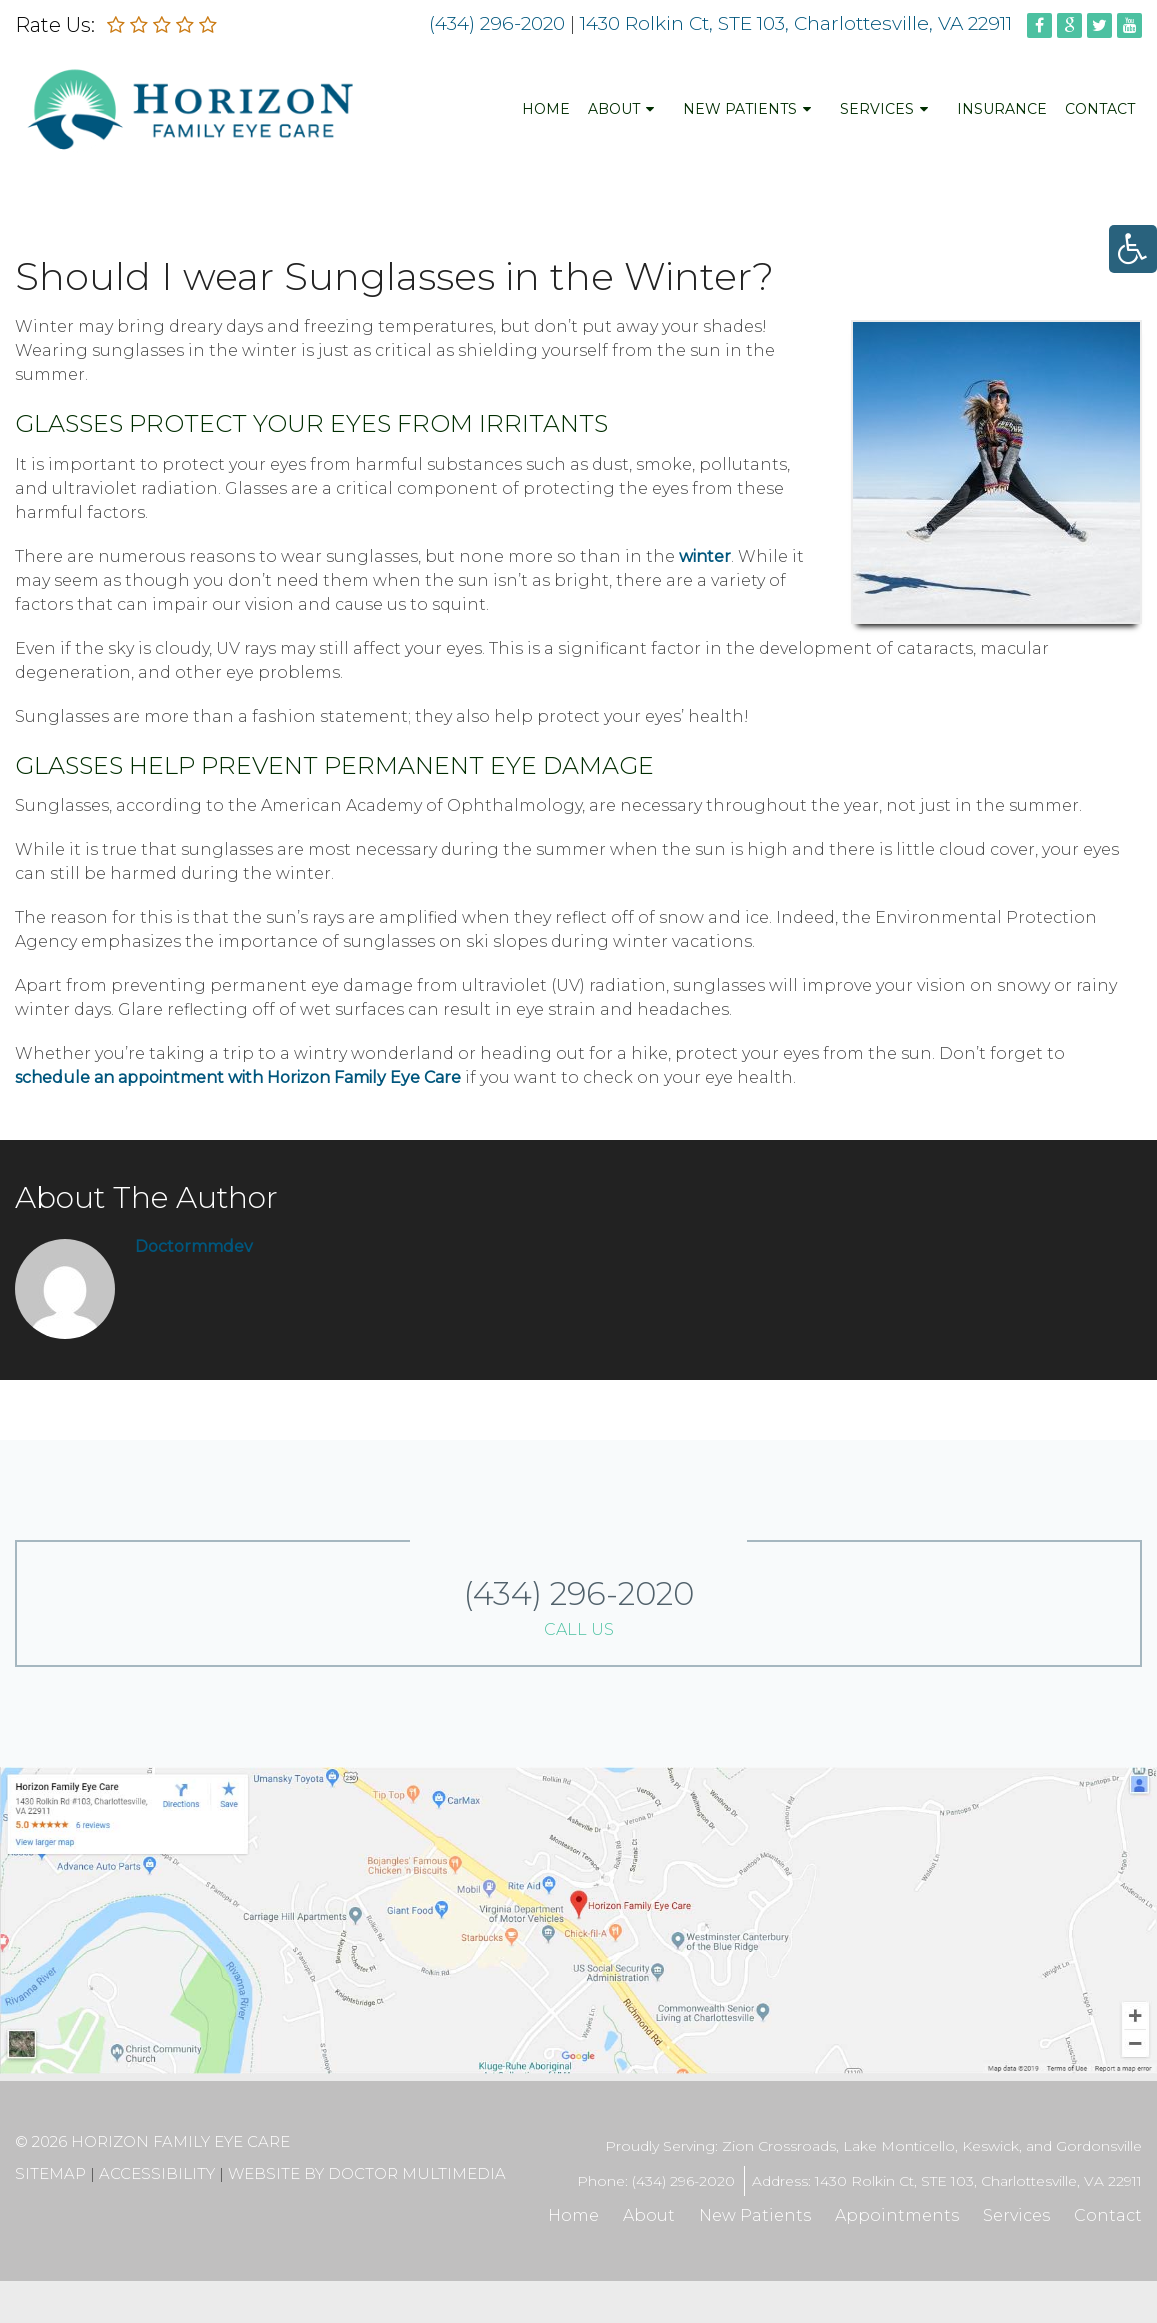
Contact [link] (1100, 109)
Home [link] (546, 109)
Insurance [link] (1002, 109)
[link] (1133, 249)
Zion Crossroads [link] (779, 2146)
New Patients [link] (740, 109)
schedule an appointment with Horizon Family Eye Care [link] (238, 1077)
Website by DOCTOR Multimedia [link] (367, 2173)
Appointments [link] (897, 2215)
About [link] (614, 109)
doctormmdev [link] (194, 1246)
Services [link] (877, 109)
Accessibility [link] (157, 2173)
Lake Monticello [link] (899, 2146)
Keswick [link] (990, 2146)
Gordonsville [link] (1099, 2146)
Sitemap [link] (50, 2173)
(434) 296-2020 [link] (497, 23)
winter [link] (705, 556)
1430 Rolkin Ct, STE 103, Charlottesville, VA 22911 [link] (798, 23)
